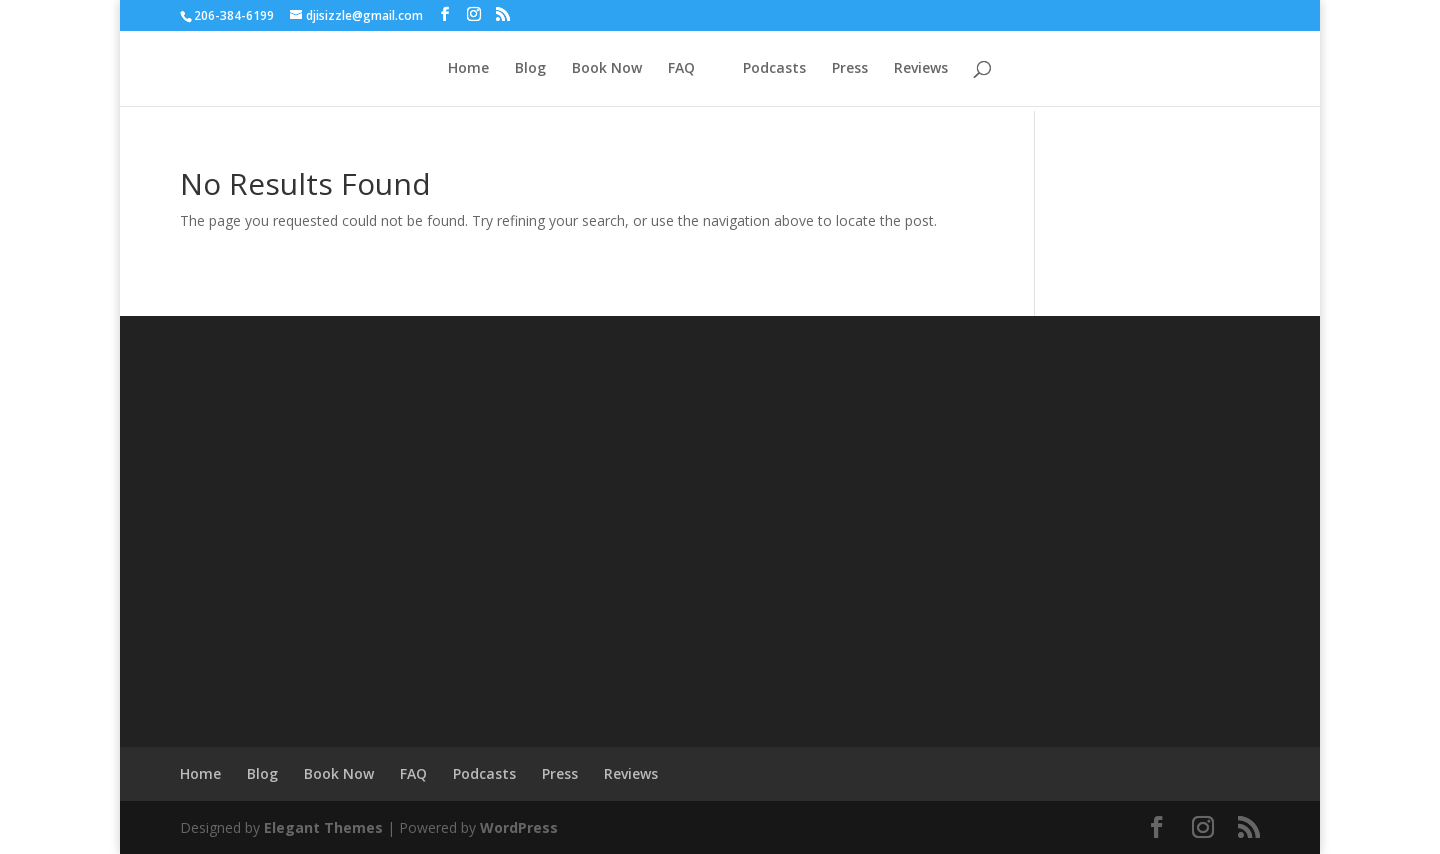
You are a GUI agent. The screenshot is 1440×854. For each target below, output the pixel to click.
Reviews (921, 69)
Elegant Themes (323, 827)
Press (850, 69)
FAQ (681, 69)
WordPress (519, 827)
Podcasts (774, 69)
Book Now (607, 69)
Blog (530, 69)
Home (468, 69)
